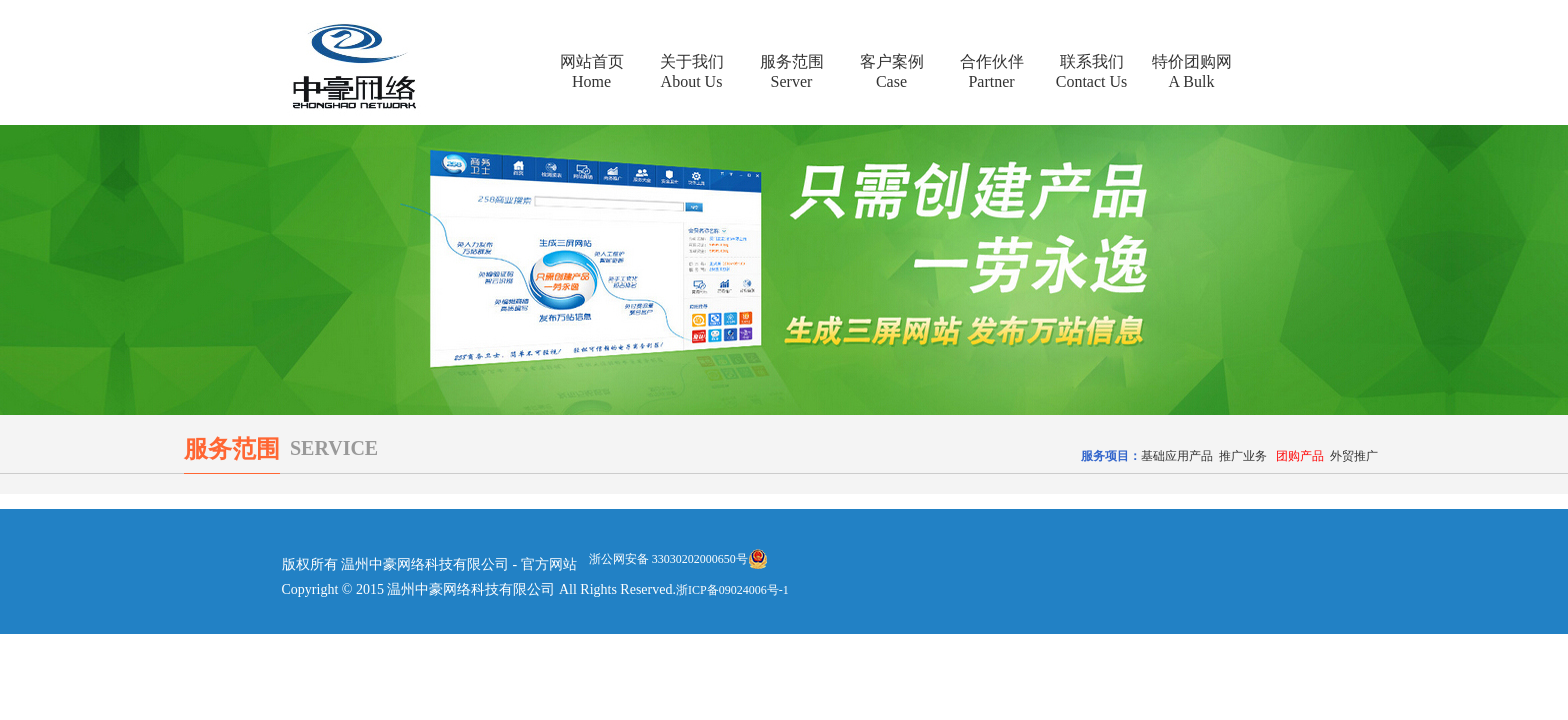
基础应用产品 (1177, 456)
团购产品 (1300, 456)
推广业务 (1243, 456)
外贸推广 (1354, 456)
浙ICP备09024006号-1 (732, 590)
